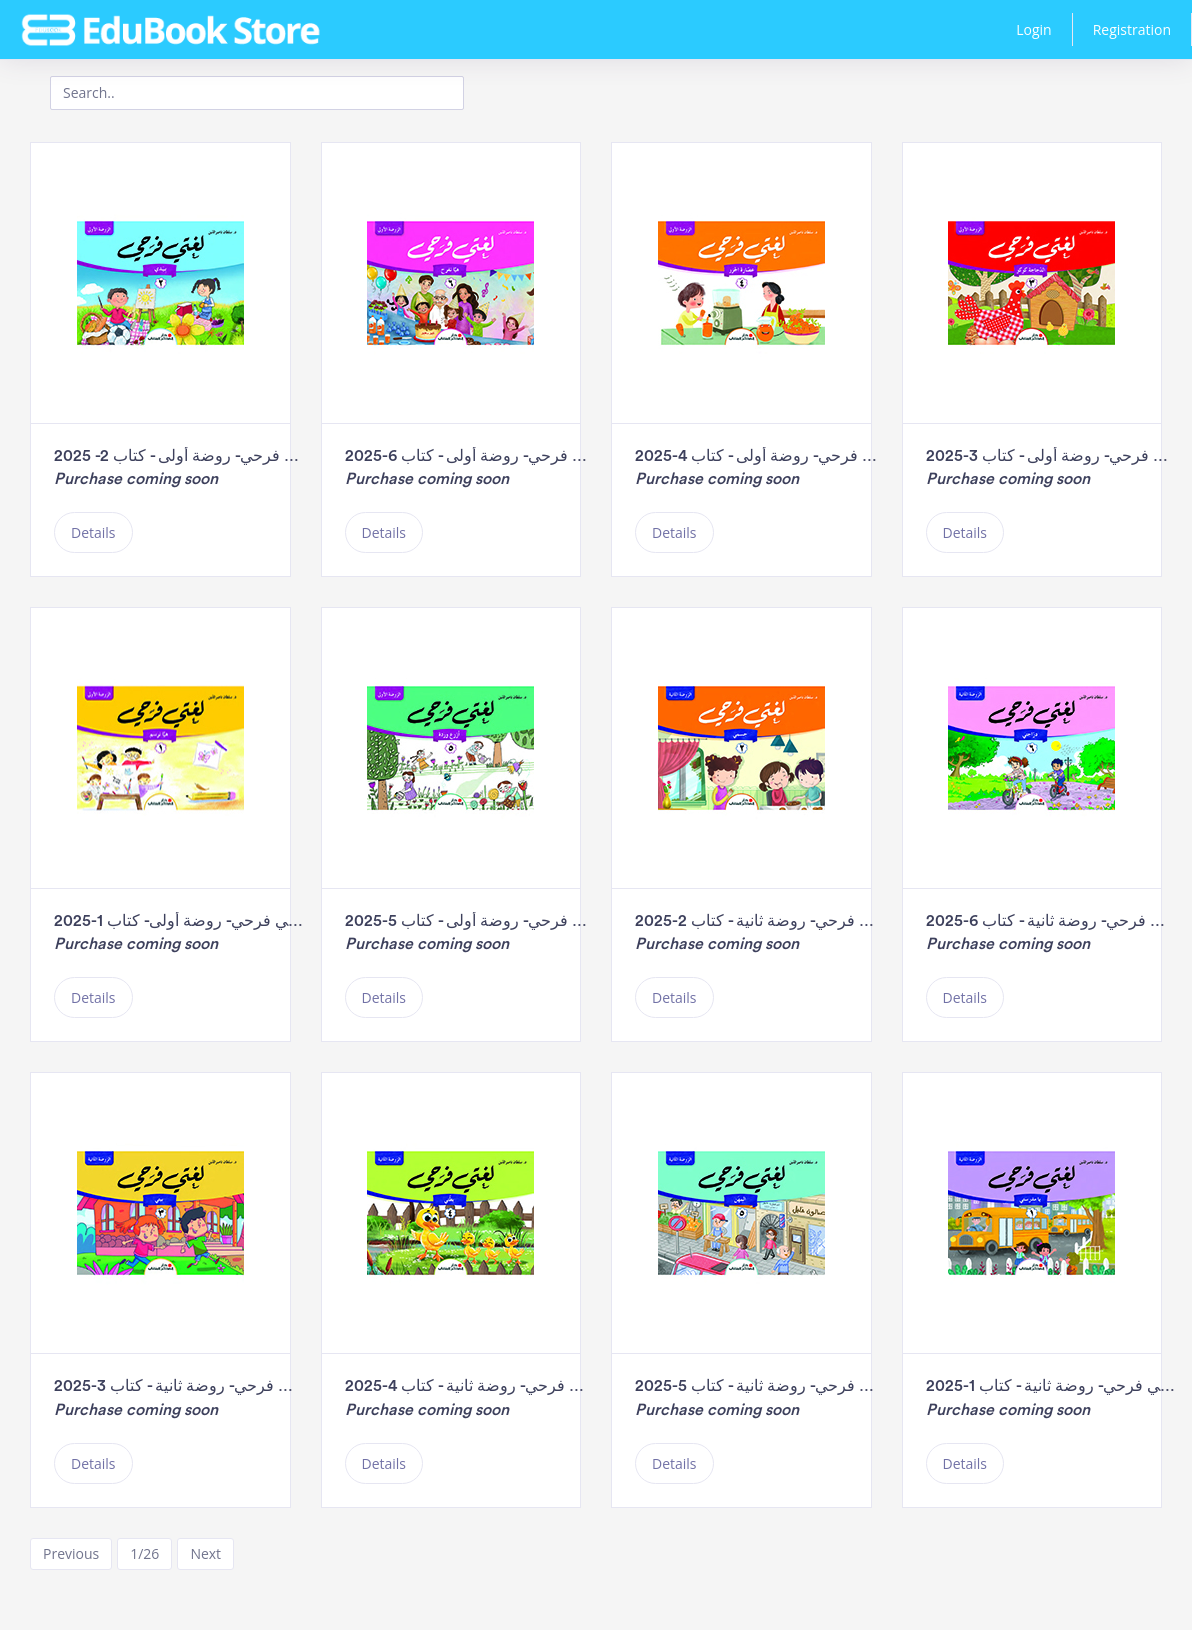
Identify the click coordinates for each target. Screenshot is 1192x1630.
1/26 (144, 1553)
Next (205, 1553)
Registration (1132, 29)
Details (93, 532)
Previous (71, 1553)
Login (1033, 29)
